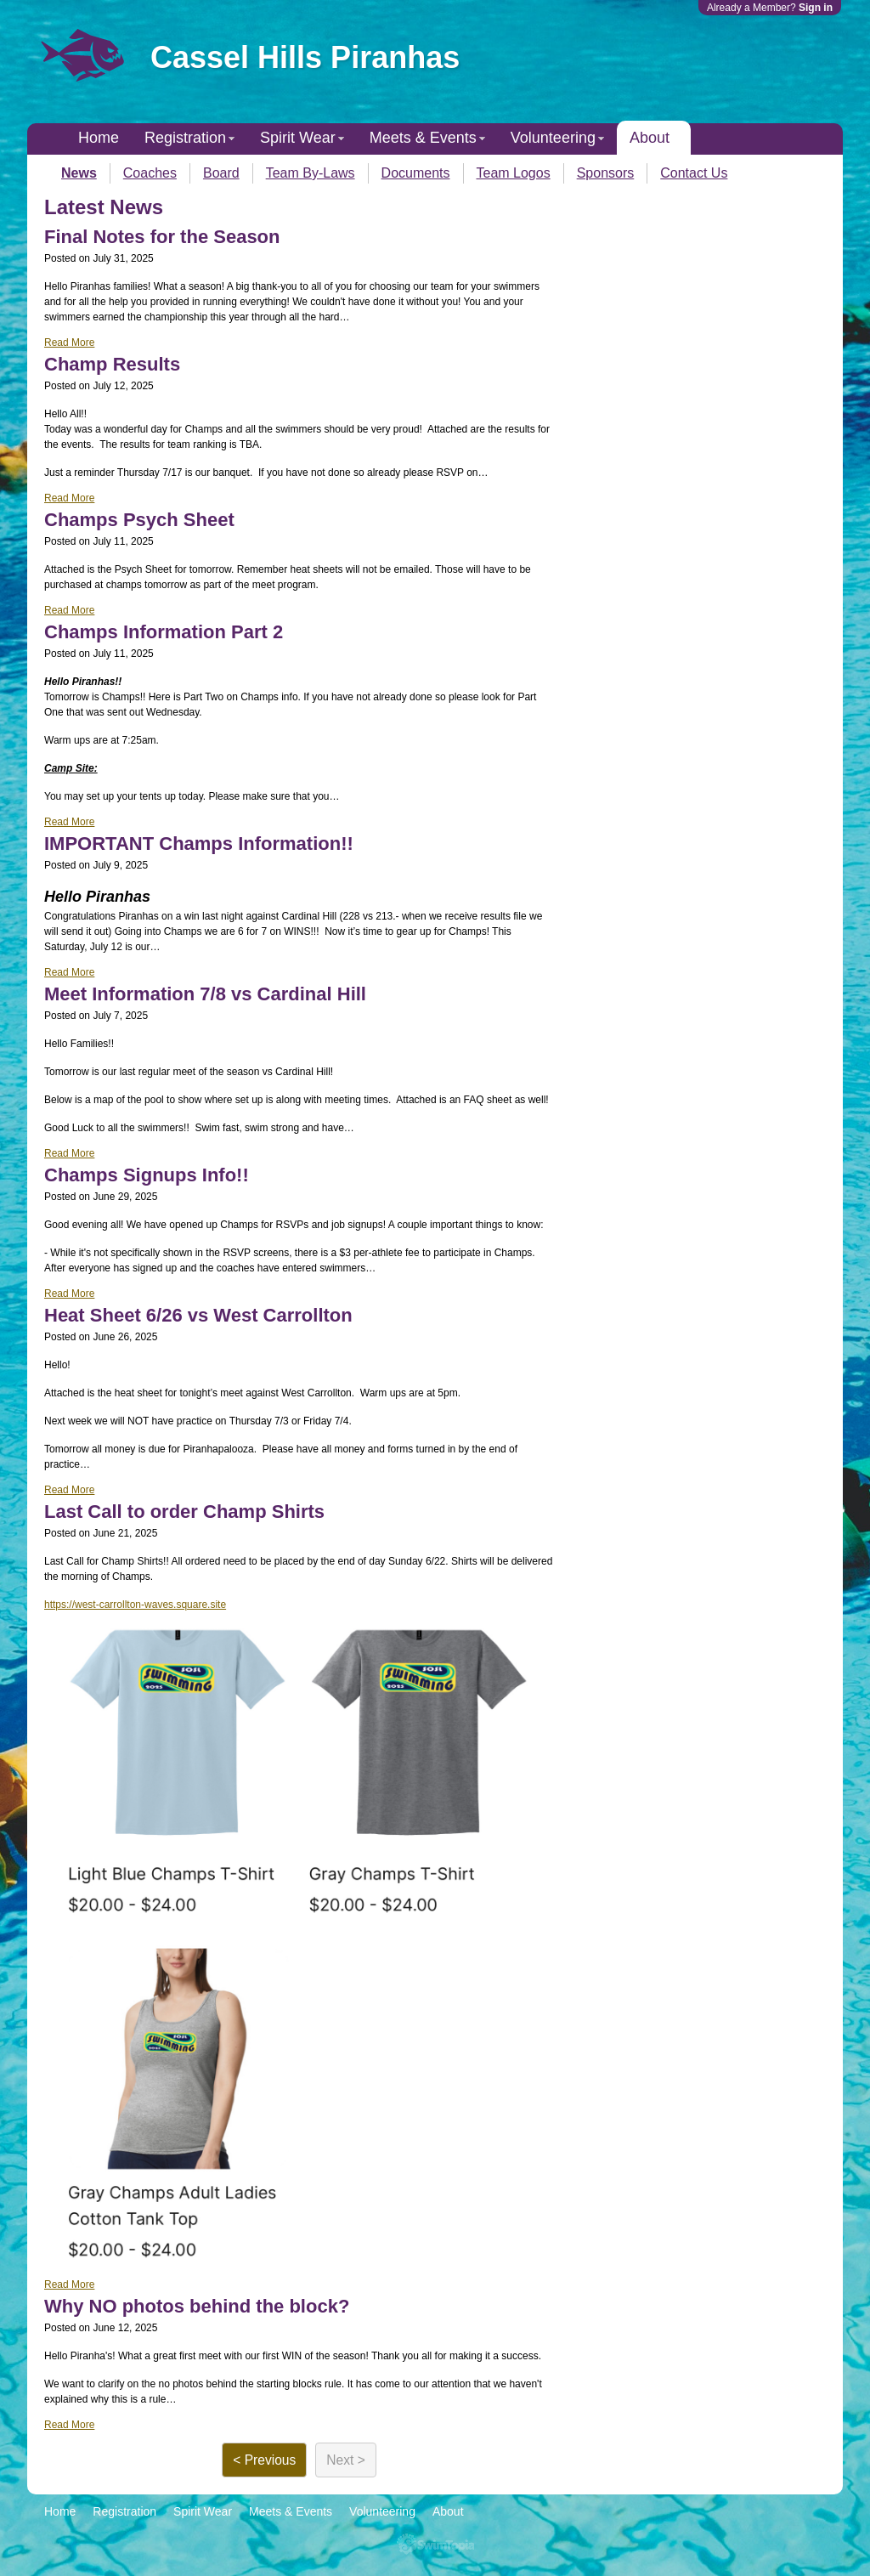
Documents (415, 173)
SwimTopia (435, 2544)
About (649, 137)
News (79, 173)
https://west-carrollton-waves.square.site (135, 1605)
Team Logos (514, 173)
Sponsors (606, 173)
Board (221, 173)
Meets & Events (423, 137)
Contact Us (693, 173)
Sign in (816, 8)
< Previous (264, 2460)
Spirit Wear (298, 137)
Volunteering (553, 137)
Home (98, 137)
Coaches (150, 173)
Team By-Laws (310, 173)
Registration (185, 137)
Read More (69, 342)
